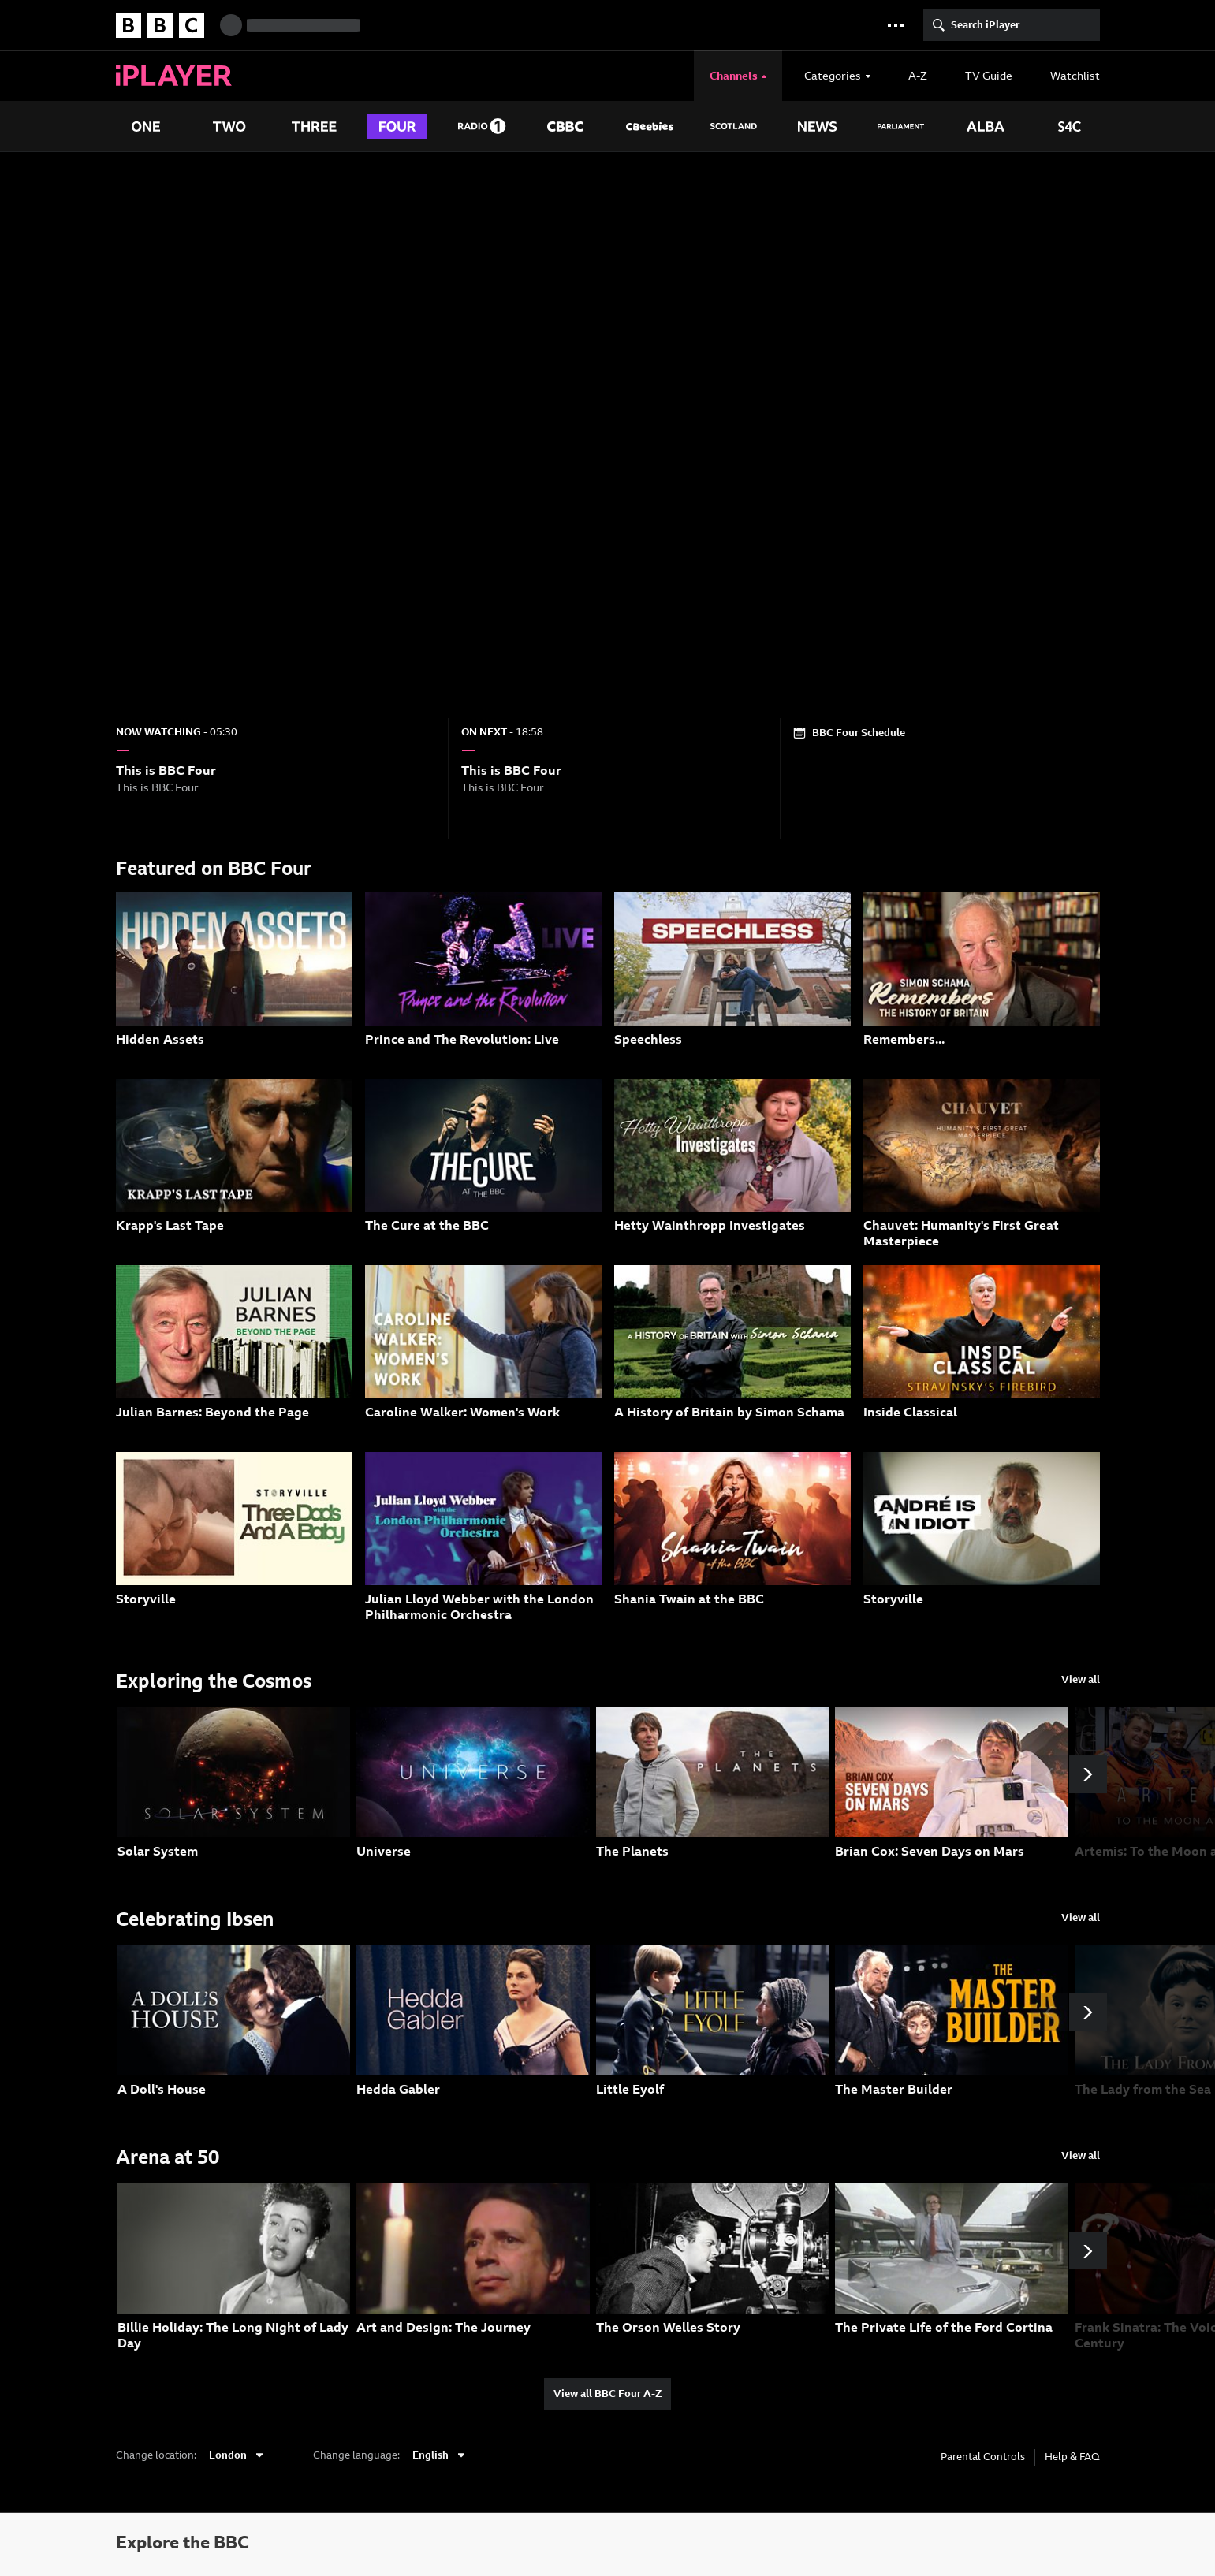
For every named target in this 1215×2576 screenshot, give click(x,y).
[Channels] (738, 75)
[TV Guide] (988, 75)
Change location (155, 2455)
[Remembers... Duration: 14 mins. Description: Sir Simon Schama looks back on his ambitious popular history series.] (981, 977)
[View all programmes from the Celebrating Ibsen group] (1080, 1919)
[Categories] (837, 75)
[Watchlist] (1067, 75)
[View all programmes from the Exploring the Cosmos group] (1080, 1681)
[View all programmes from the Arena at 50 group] (1080, 2157)
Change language (355, 2455)
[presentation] (764, 76)
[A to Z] (918, 75)
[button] (896, 25)
